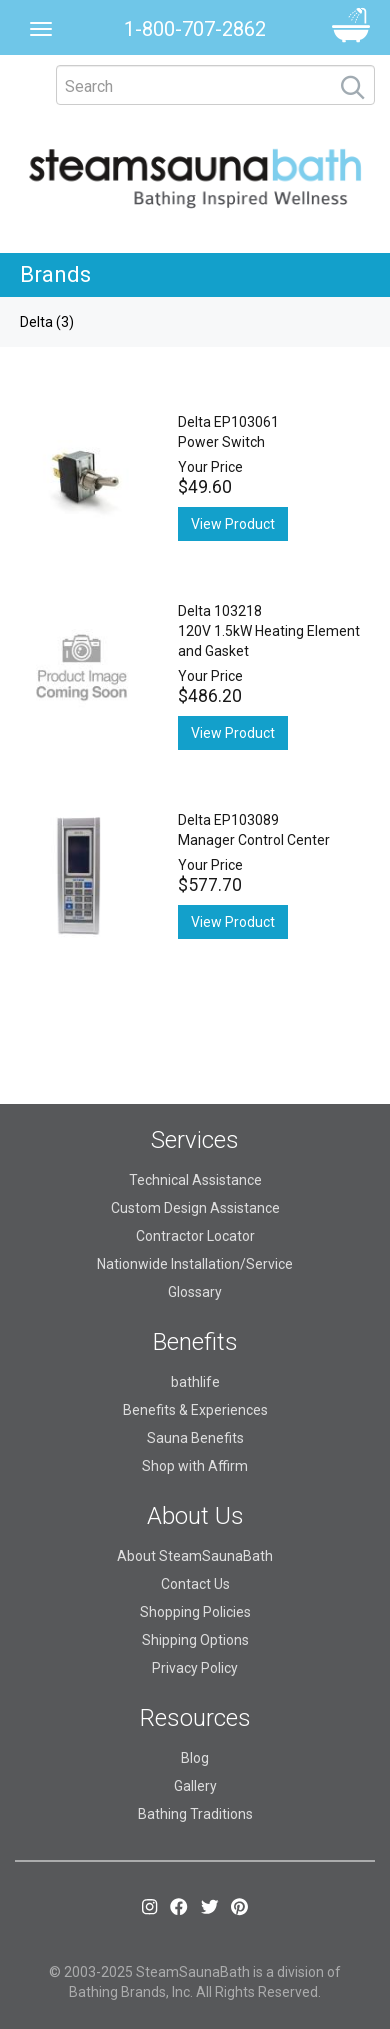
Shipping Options (195, 1640)
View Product (233, 524)
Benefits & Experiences (195, 1410)
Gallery (195, 1786)
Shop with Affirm (195, 1466)
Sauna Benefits (195, 1438)
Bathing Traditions (195, 1814)
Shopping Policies (195, 1612)
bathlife (195, 1382)
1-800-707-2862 (195, 29)
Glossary (195, 1292)
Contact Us (195, 1584)
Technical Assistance (195, 1180)
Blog (195, 1758)
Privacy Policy (195, 1668)
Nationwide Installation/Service (195, 1264)
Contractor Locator (195, 1236)
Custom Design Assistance (195, 1208)
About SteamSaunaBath (195, 1556)
